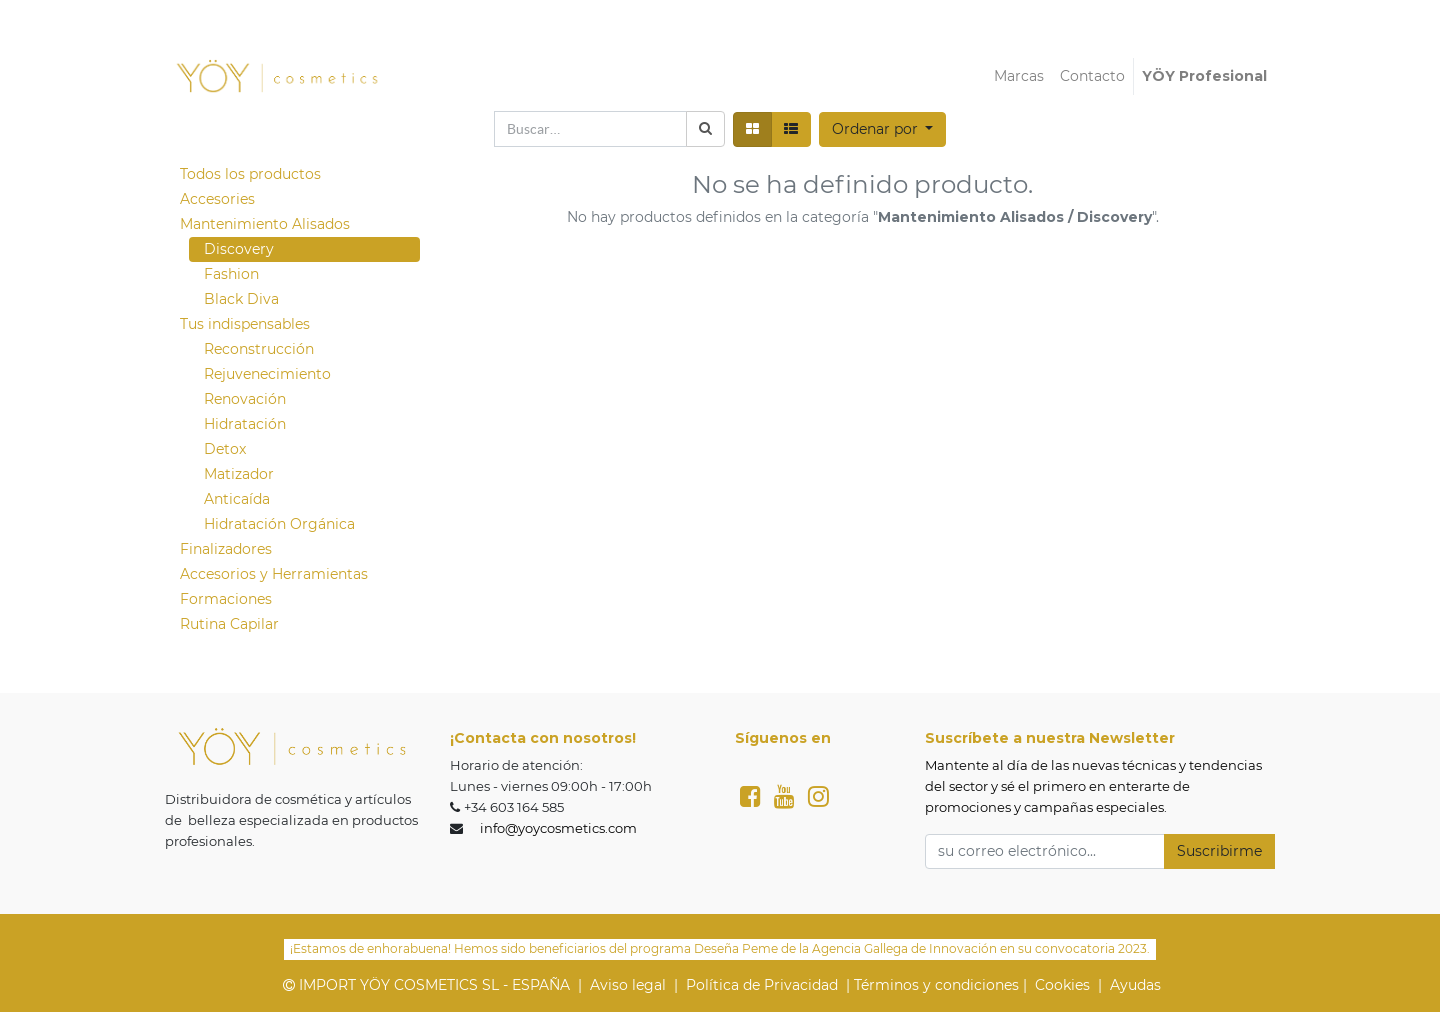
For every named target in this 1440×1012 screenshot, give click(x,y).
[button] (883, 129)
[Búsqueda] (705, 129)
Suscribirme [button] (1219, 851)
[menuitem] (1019, 76)
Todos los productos (250, 174)
